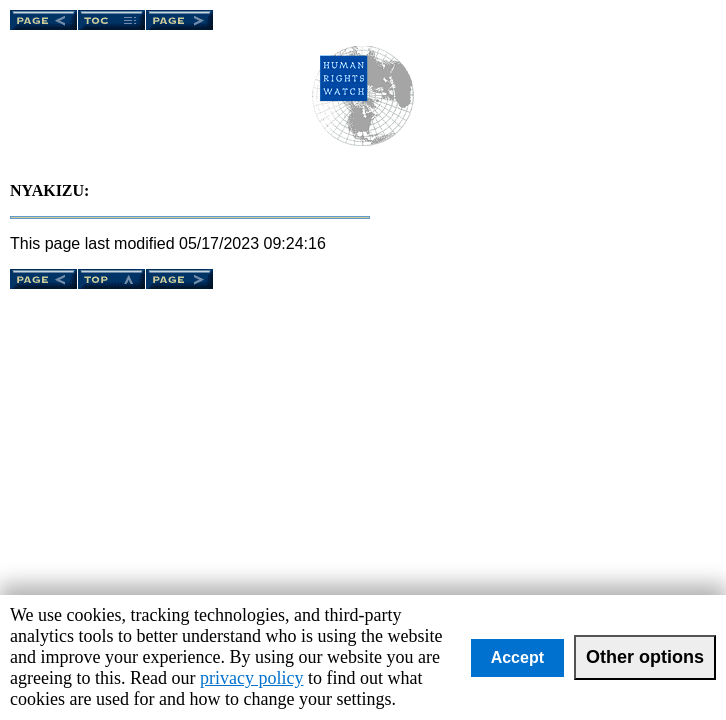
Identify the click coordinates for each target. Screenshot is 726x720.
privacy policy (251, 678)
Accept (517, 657)
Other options (645, 657)
